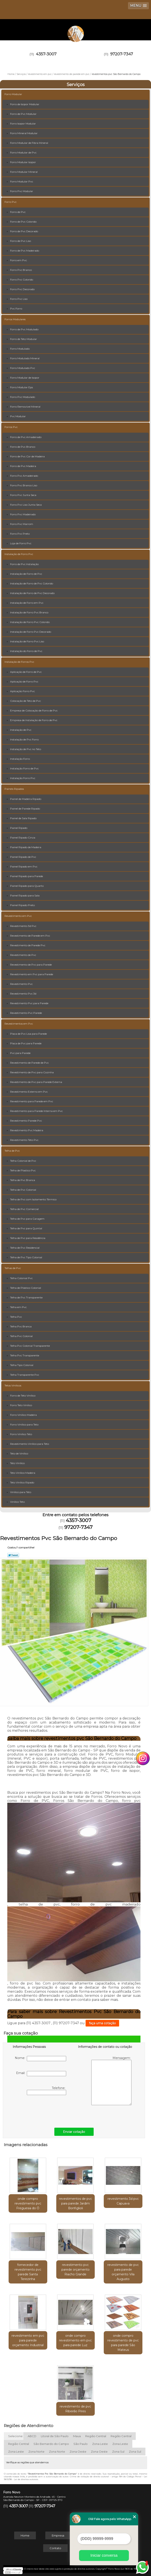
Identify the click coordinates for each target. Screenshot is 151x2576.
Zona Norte (36, 2451)
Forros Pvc (11, 427)
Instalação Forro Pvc (22, 778)
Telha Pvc (16, 1316)
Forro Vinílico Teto (21, 1434)
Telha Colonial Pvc (21, 1278)
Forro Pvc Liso (18, 298)
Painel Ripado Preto (22, 905)
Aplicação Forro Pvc (22, 691)
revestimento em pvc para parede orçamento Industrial (28, 2340)
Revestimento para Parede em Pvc (31, 1101)
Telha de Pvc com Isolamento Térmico (33, 1199)
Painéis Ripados (14, 788)
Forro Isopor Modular (23, 123)
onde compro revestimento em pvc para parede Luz (75, 2340)
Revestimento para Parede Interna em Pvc (36, 1111)
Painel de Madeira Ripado (25, 799)
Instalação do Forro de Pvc (26, 651)
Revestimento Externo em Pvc (29, 1091)
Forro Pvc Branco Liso (23, 485)
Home (25, 2535)
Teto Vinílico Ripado (22, 1482)
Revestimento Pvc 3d (23, 993)
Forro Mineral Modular (24, 133)
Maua (77, 2436)
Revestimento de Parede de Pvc (29, 1062)
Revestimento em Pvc (18, 915)
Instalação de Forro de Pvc (26, 573)
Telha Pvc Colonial (21, 1336)
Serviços (76, 84)
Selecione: (15, 2436)
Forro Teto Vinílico (21, 1405)
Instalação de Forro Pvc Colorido (30, 622)
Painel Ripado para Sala (25, 895)
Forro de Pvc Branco (22, 446)
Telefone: (46, 2090)
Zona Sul (118, 2451)
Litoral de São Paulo (55, 2436)
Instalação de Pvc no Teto (25, 749)
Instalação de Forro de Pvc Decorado (32, 593)
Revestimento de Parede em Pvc (30, 935)
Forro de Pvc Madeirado (24, 250)
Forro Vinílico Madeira (23, 1414)
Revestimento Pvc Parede (26, 1012)
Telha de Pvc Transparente (26, 1297)
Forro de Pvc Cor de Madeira (27, 456)
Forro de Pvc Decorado (24, 231)
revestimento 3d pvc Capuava (123, 2201)
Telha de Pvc (12, 1150)
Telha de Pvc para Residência (27, 1238)
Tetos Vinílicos (13, 1385)
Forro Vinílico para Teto (24, 1424)
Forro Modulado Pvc (22, 368)
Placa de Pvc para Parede (25, 1043)
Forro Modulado (20, 348)
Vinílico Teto (17, 1501)
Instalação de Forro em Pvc (26, 602)
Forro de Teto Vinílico (22, 1395)
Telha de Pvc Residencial (25, 1247)
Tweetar (13, 1555)
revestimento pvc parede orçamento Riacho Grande (75, 2269)
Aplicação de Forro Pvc (24, 681)
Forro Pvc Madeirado (23, 514)
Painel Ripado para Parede (26, 876)
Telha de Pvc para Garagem (27, 1218)
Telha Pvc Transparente (24, 1355)
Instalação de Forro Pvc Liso (27, 641)
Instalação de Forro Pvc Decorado (30, 631)
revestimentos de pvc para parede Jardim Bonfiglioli (75, 2203)
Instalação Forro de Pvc (24, 768)
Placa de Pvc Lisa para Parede (28, 1033)
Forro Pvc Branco (21, 269)
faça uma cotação (102, 2023)
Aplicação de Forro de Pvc (26, 671)
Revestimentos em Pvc (19, 1023)
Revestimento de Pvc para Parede (31, 964)
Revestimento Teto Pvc (24, 1140)
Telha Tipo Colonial (21, 1365)
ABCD (32, 2436)
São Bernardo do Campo (51, 2444)
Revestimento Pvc (21, 984)
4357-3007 (46, 54)
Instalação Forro (20, 758)
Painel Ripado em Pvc (23, 866)
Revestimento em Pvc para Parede (31, 974)
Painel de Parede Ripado (25, 808)
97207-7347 (121, 54)
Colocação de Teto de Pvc (25, 700)
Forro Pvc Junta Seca (23, 495)
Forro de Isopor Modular (24, 104)
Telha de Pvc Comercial (24, 1209)
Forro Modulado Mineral (25, 358)
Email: (41, 2073)
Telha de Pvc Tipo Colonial (26, 1257)
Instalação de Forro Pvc (19, 554)
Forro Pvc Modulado (22, 397)
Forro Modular (13, 94)
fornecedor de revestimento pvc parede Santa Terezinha (28, 2272)
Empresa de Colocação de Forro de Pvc (34, 710)
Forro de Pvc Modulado (24, 329)
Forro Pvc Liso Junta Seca (26, 504)
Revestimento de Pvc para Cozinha (32, 1072)
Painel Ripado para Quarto (27, 885)
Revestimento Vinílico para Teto (29, 1443)
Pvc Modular (18, 416)
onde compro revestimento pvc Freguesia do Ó (28, 2203)
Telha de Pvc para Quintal (26, 1228)
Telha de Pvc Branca (22, 1180)
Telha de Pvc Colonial (23, 1189)
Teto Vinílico (17, 1463)
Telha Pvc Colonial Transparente (30, 1345)
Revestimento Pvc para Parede (29, 1003)
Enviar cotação (74, 2132)
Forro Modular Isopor (23, 162)
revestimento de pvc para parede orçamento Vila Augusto (123, 2272)
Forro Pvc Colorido (21, 279)
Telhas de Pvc (13, 1268)
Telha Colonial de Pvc (23, 1160)
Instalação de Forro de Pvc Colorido (31, 583)
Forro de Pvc (18, 212)
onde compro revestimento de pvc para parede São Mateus (123, 2343)
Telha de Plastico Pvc (23, 1170)
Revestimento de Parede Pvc (27, 945)
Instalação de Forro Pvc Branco (29, 612)
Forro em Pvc (18, 260)
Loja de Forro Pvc (20, 543)
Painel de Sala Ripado (23, 818)
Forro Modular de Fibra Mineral (29, 142)
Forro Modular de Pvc (23, 152)
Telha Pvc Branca (21, 1326)
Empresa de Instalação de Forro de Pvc (33, 720)
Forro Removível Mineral (25, 406)
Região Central (95, 2436)
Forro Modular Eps (21, 387)
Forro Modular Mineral (24, 171)
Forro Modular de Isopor (24, 377)
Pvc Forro (16, 308)
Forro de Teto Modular (23, 339)
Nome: (40, 2058)
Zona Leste (100, 2444)
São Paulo (80, 2444)
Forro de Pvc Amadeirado (25, 437)
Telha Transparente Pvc (24, 1374)
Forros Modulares (15, 319)
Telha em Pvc (18, 1307)
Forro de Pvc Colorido (23, 221)
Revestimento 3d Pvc (23, 926)
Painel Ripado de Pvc (23, 856)
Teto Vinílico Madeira (22, 1472)
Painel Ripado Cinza (22, 837)
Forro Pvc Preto (20, 533)
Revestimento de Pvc (23, 955)
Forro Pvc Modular (21, 191)
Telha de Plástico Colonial (25, 1287)
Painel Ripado (18, 827)
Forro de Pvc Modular (23, 113)
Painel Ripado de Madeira (25, 847)
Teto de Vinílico (19, 1453)
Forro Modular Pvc (21, 181)
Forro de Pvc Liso (20, 241)
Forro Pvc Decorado (22, 289)
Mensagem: (111, 2080)
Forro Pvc (11, 201)
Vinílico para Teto (20, 1492)
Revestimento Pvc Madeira (26, 1130)
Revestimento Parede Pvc (26, 1120)
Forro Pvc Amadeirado (24, 475)
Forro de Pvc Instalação (24, 564)
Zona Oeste (78, 2451)
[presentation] (40, 2110)
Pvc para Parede (20, 1053)
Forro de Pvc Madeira (23, 466)
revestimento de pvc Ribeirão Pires (75, 2409)
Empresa (58, 2535)
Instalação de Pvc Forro (24, 739)
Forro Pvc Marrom (21, 524)
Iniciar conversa (103, 2555)
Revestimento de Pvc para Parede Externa (36, 1082)
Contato (55, 2548)
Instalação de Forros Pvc (19, 661)
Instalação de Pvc (20, 729)
